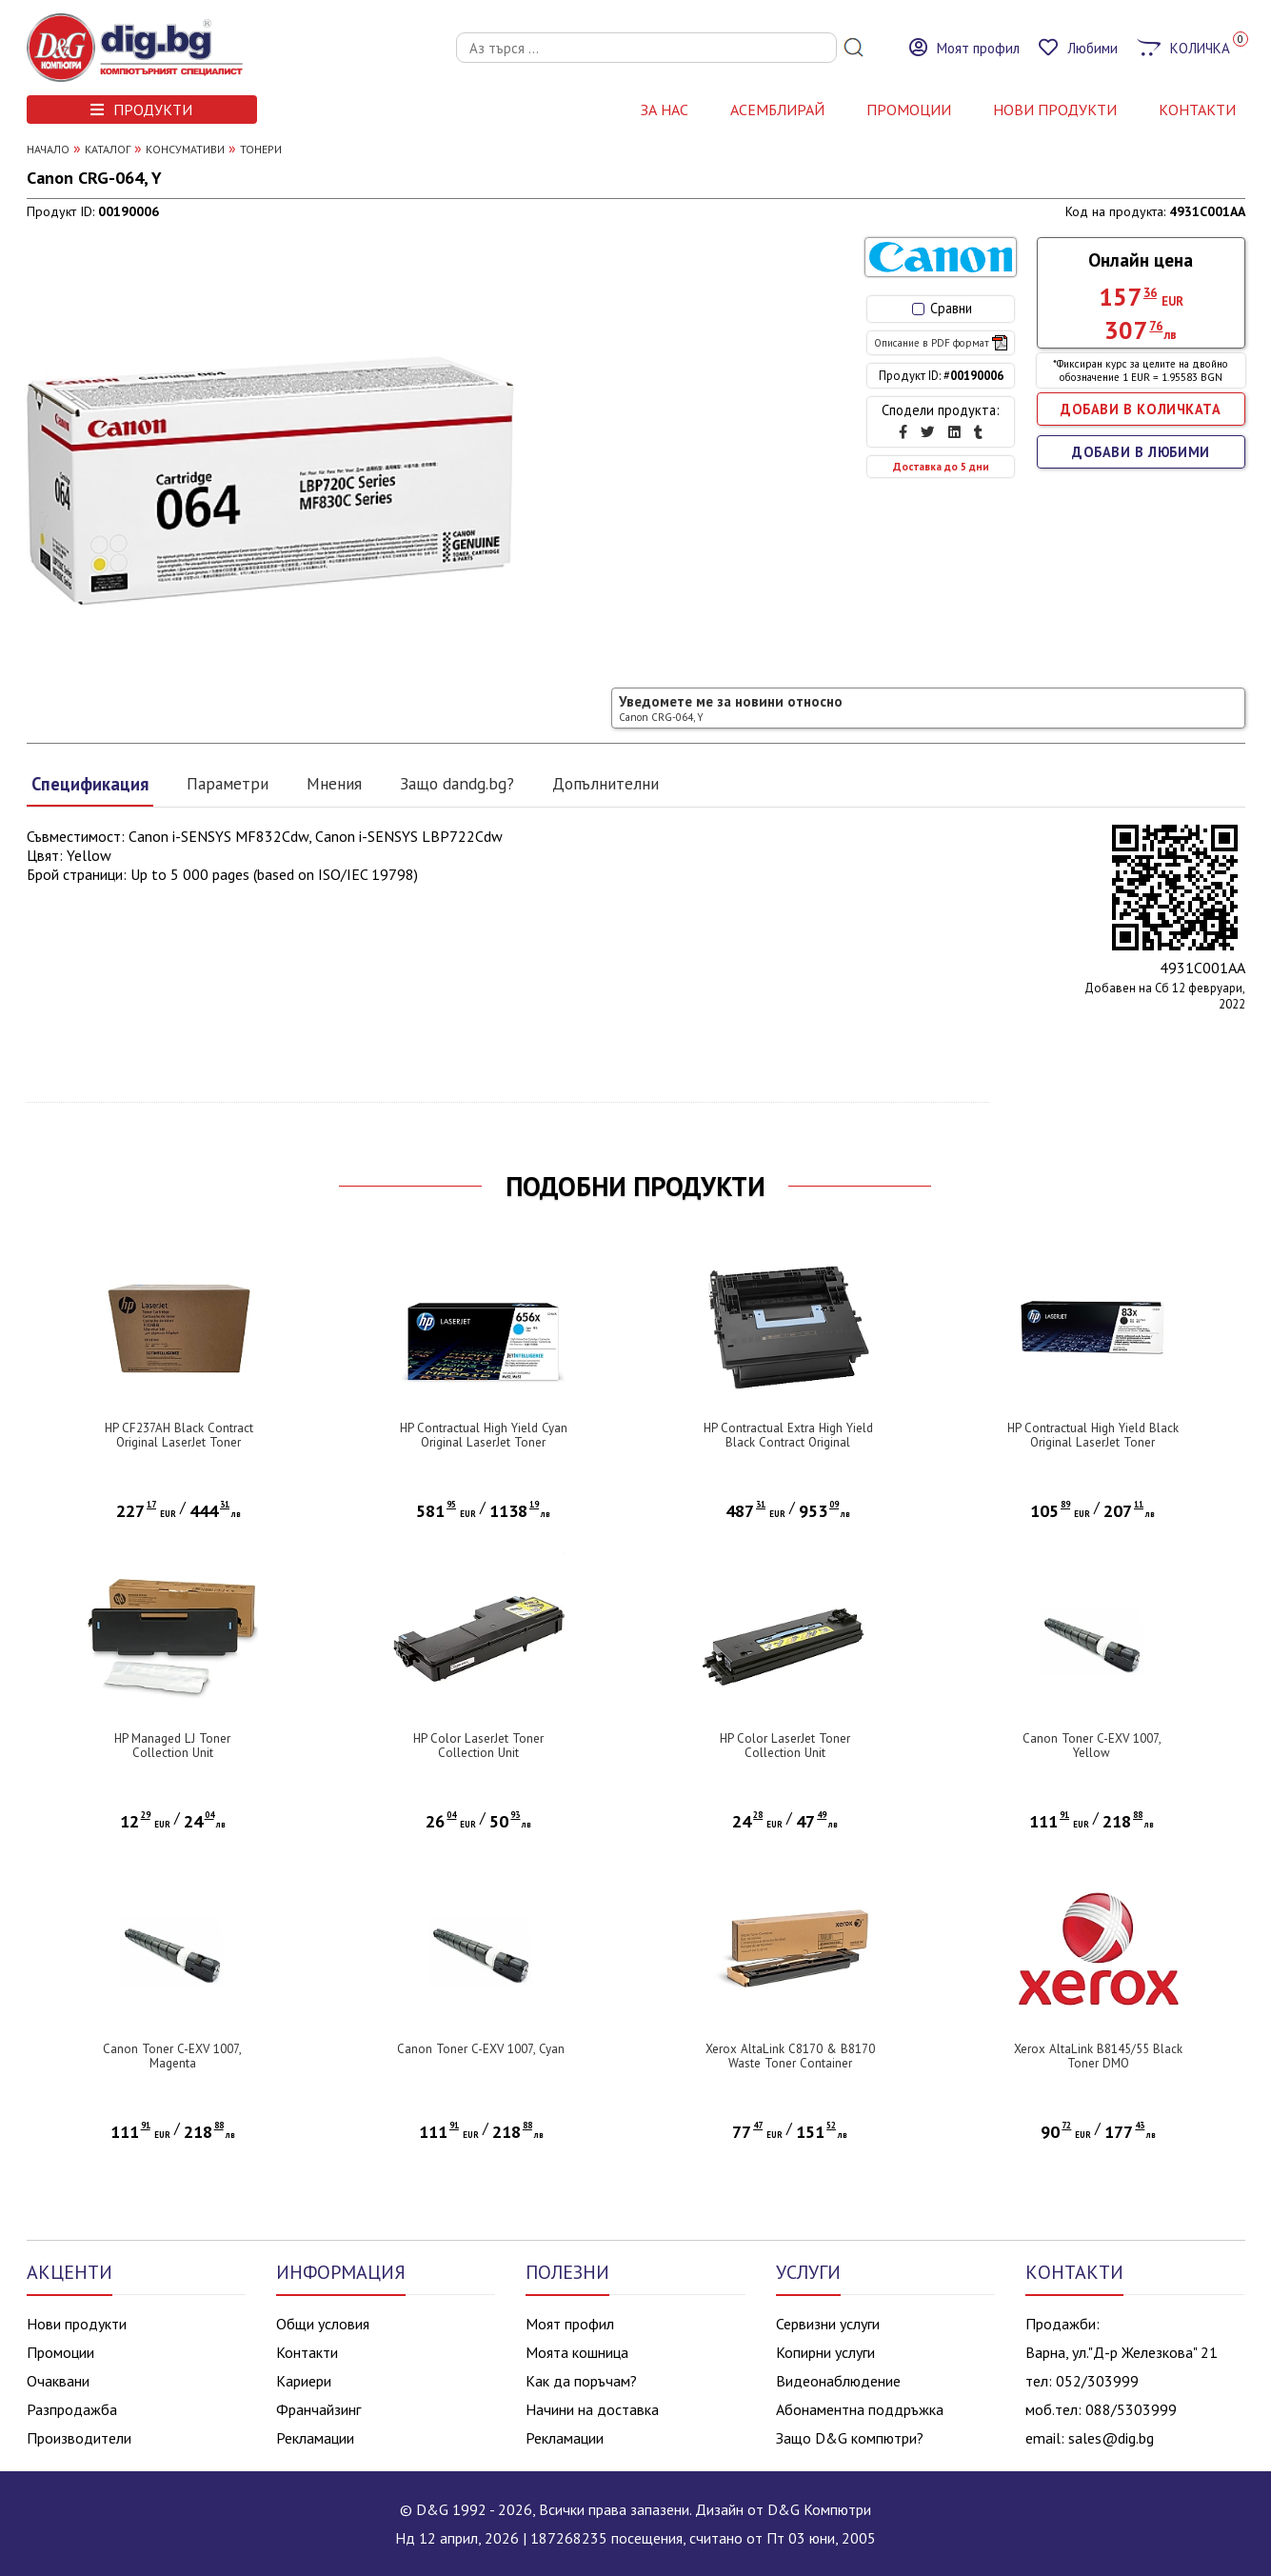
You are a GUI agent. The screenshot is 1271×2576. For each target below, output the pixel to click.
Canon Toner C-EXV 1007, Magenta (172, 2056)
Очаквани (58, 2380)
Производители (79, 2437)
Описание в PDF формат (940, 342)
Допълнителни (605, 783)
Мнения (334, 783)
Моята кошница (577, 2352)
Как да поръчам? (581, 2380)
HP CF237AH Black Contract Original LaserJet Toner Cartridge (179, 1442)
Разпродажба (72, 2409)
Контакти (307, 2352)
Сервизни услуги (828, 2323)
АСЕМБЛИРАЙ (777, 109)
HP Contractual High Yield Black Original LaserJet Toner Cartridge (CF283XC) (1093, 1442)
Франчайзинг (318, 2409)
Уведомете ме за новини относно (731, 708)
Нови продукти (77, 2323)
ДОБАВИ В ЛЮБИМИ (1141, 452)
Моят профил (570, 2323)
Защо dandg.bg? (457, 783)
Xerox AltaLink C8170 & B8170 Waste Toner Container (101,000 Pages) (790, 2063)
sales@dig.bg (1111, 2437)
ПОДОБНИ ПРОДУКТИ (635, 1186)
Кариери (303, 2380)
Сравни (942, 308)
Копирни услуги (825, 2352)
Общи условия (322, 2323)
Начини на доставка (592, 2409)
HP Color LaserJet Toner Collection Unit (478, 1745)
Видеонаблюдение (838, 2380)
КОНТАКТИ (1197, 109)
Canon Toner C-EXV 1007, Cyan (481, 2049)
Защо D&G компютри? (849, 2437)
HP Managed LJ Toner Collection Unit (172, 1745)
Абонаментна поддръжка (859, 2409)
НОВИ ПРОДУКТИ (1055, 109)
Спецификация (90, 783)
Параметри (227, 783)
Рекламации (315, 2437)
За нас (664, 109)
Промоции (908, 109)
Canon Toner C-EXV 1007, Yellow (1092, 1745)
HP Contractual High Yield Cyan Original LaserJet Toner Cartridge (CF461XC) (483, 1442)
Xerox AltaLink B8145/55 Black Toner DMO (1098, 2056)
